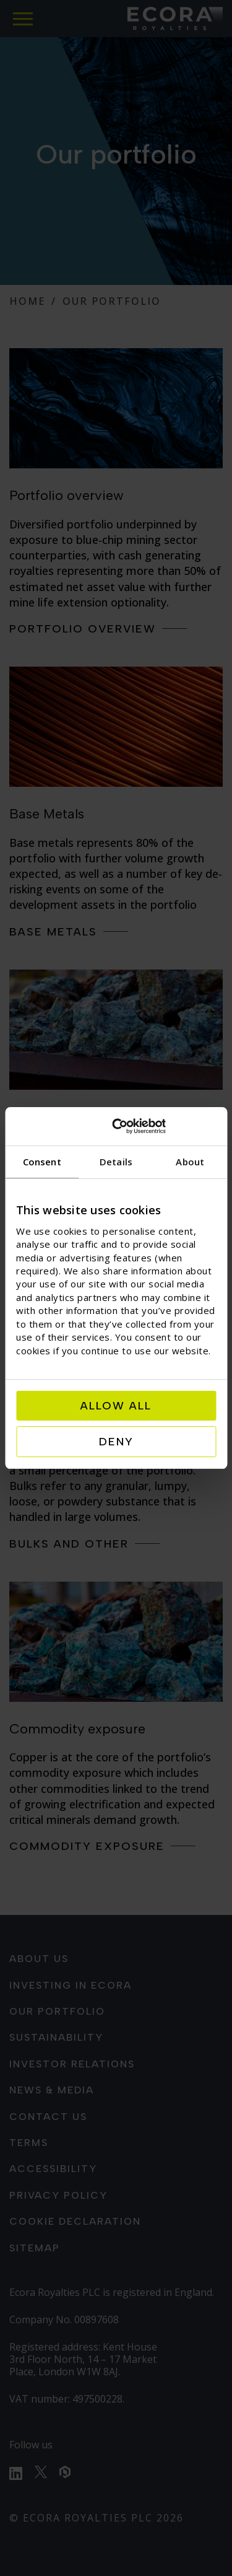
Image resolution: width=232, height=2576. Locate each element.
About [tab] (190, 1161)
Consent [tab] (42, 1161)
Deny (116, 1441)
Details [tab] (116, 1161)
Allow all (116, 1406)
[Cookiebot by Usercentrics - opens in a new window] (164, 1126)
